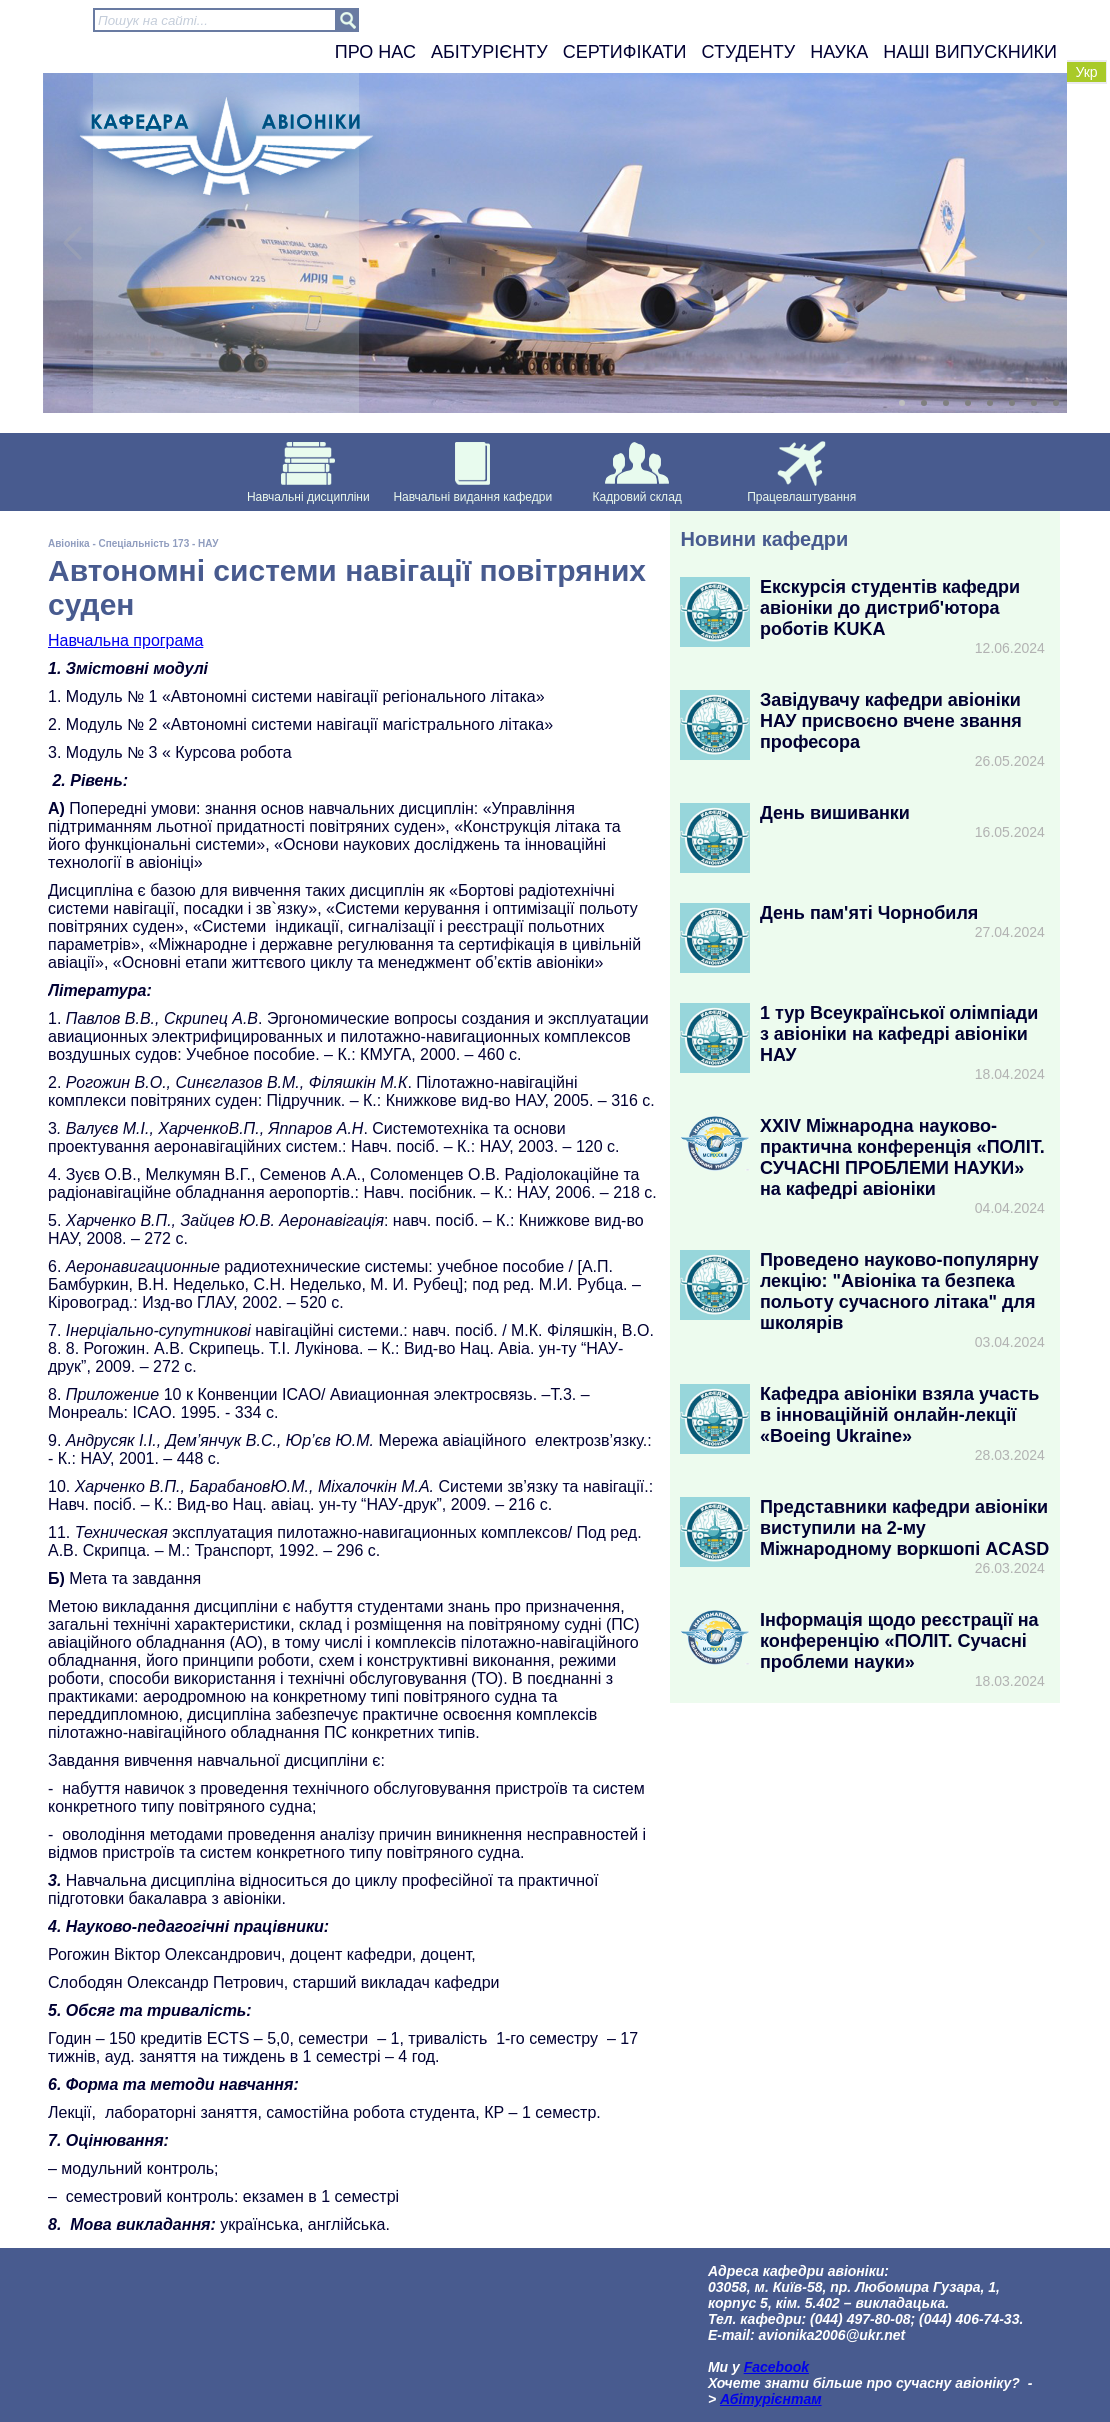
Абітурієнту (489, 52)
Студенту (749, 52)
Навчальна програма (125, 640)
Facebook (776, 2367)
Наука (839, 52)
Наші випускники (970, 52)
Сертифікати (625, 52)
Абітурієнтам (771, 2399)
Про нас (375, 52)
